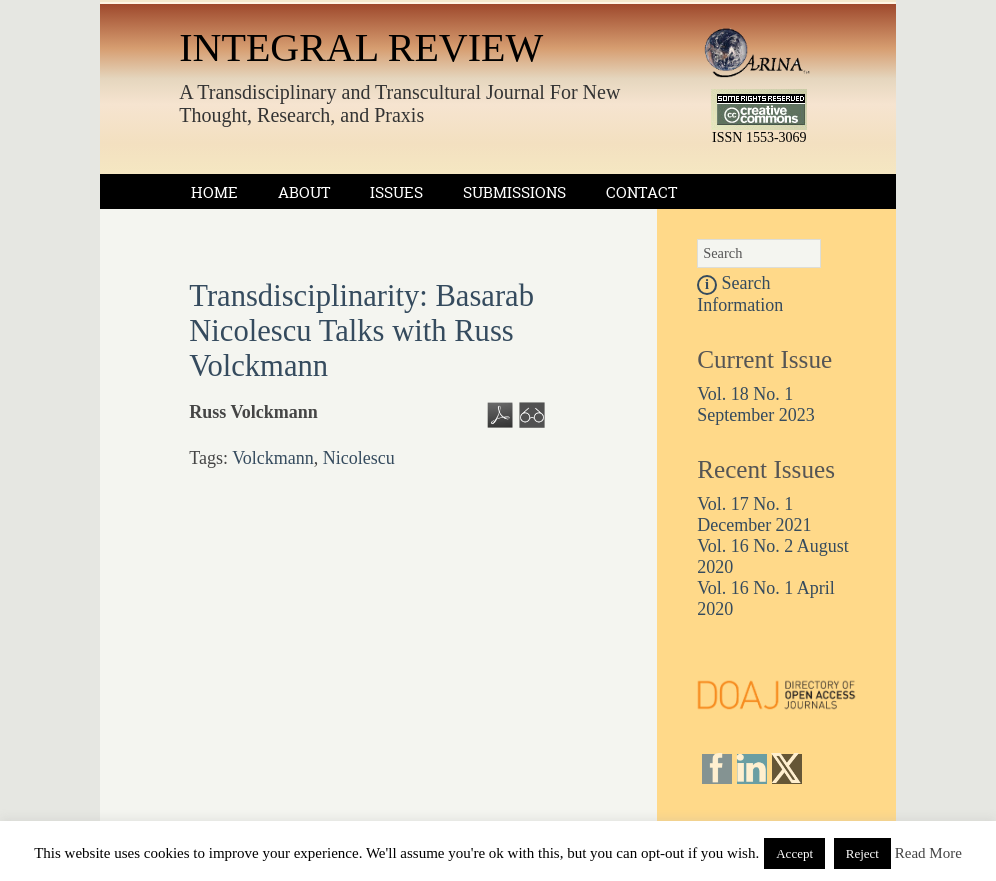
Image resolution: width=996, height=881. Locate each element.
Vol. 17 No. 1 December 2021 (754, 514)
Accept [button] (794, 853)
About (304, 192)
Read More (928, 853)
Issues (396, 192)
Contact (641, 192)
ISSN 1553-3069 (759, 137)
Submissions (514, 192)
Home (214, 192)
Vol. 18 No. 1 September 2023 (755, 404)
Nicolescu (359, 458)
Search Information (740, 294)
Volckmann (273, 458)
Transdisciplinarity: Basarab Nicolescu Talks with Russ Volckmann (361, 331)
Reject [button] (862, 853)
